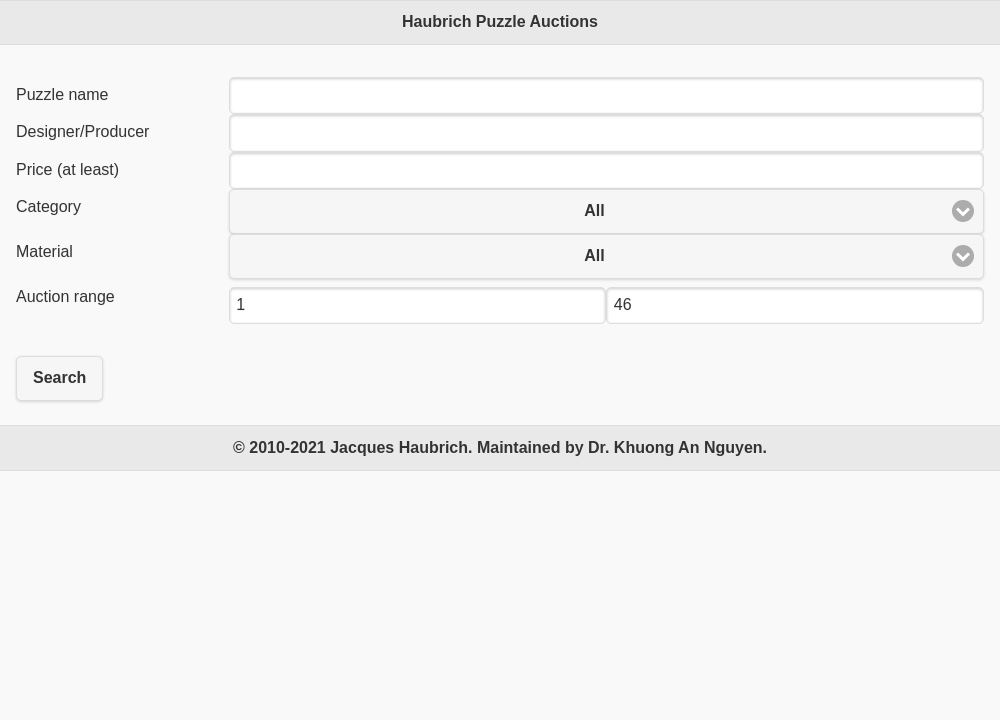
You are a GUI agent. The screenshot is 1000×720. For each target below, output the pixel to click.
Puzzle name (62, 94)
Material (44, 251)
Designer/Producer (82, 131)
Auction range (65, 296)
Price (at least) (67, 169)
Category (48, 206)
